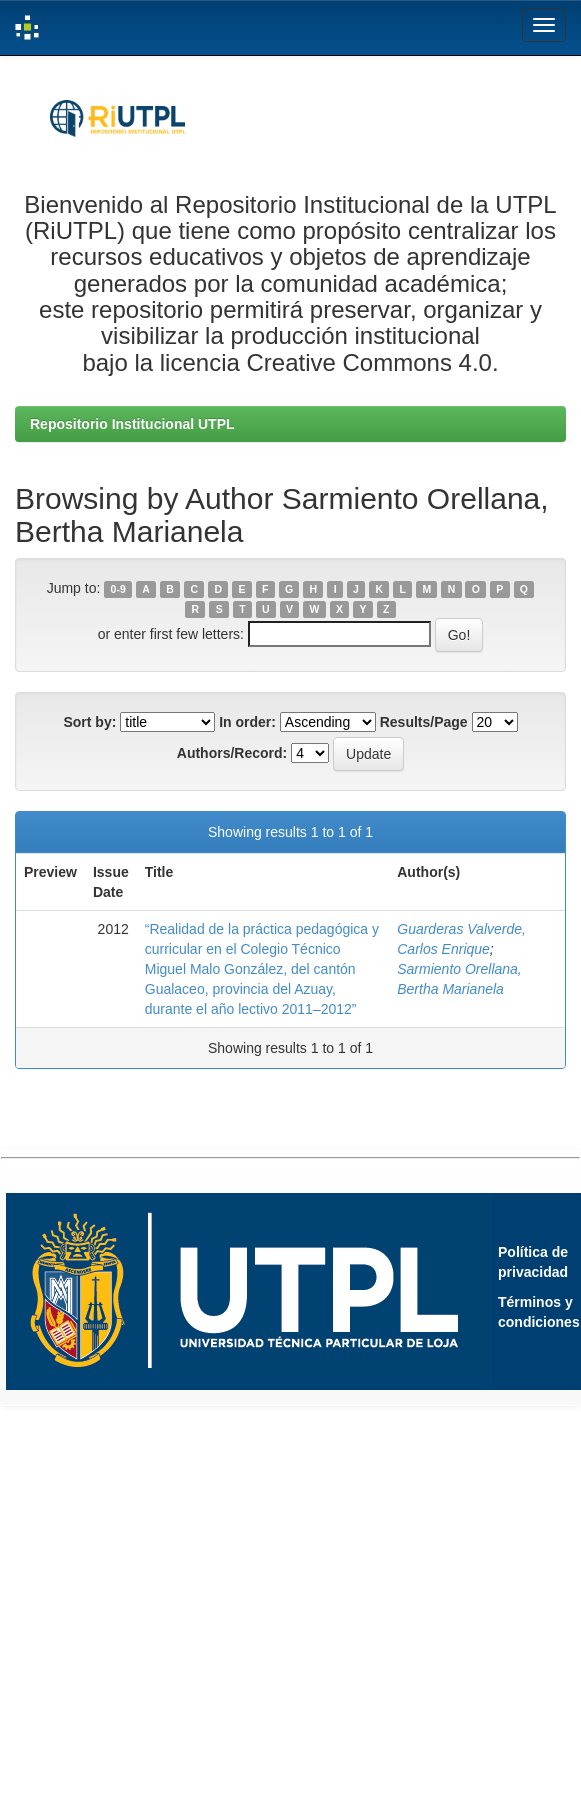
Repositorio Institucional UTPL (132, 424)
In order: (247, 722)
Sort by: (89, 722)
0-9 (118, 589)
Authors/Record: (232, 753)
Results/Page (424, 722)
